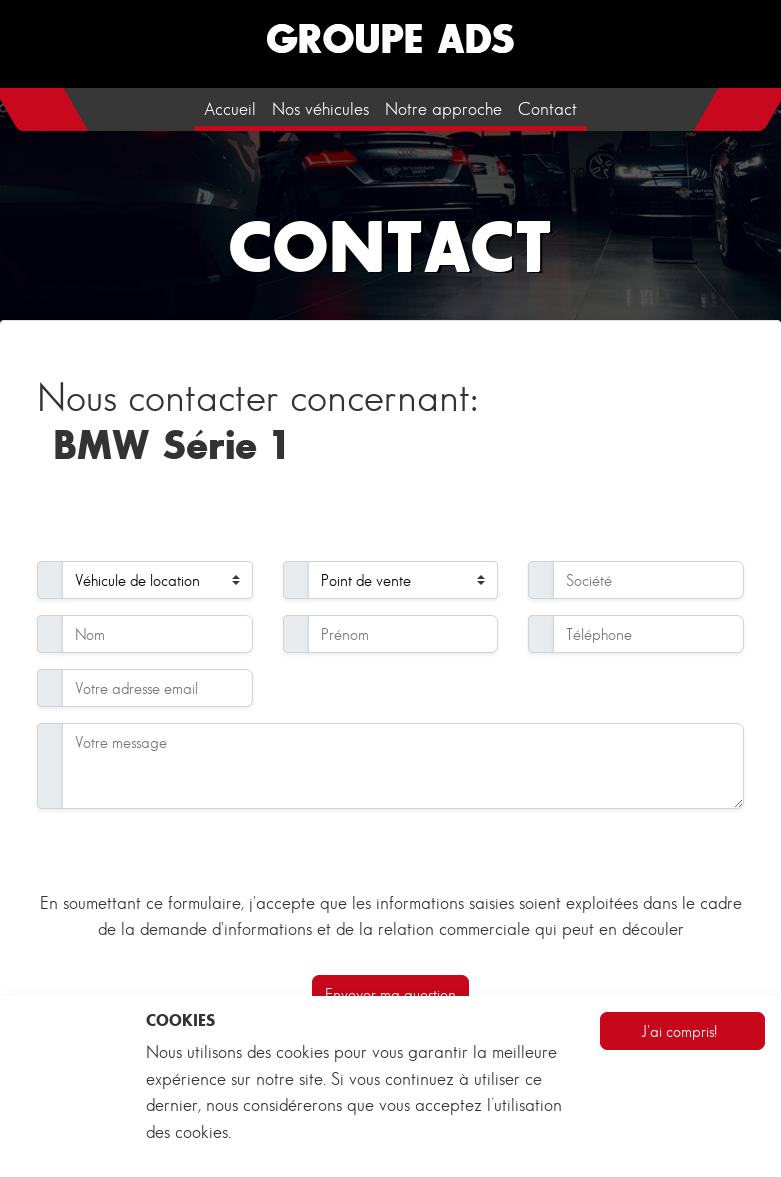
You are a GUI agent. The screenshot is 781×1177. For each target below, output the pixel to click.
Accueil (230, 109)
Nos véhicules (320, 109)
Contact (547, 109)
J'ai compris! (679, 1031)
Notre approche (443, 109)
